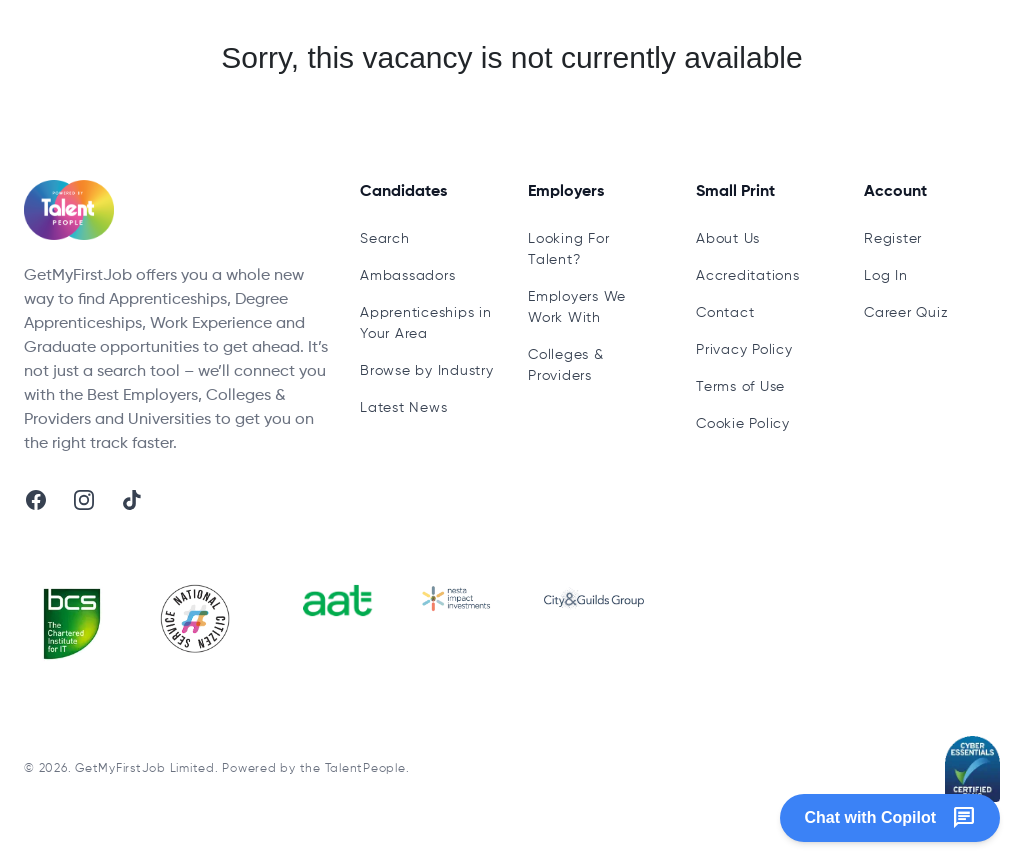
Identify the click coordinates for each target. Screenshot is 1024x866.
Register (893, 239)
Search (385, 239)
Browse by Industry (427, 371)
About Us (728, 239)
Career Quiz (906, 313)
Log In (886, 276)
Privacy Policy (744, 350)
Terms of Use (740, 387)
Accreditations (748, 276)
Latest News (403, 408)
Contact (725, 313)
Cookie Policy (743, 424)
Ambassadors (407, 276)
